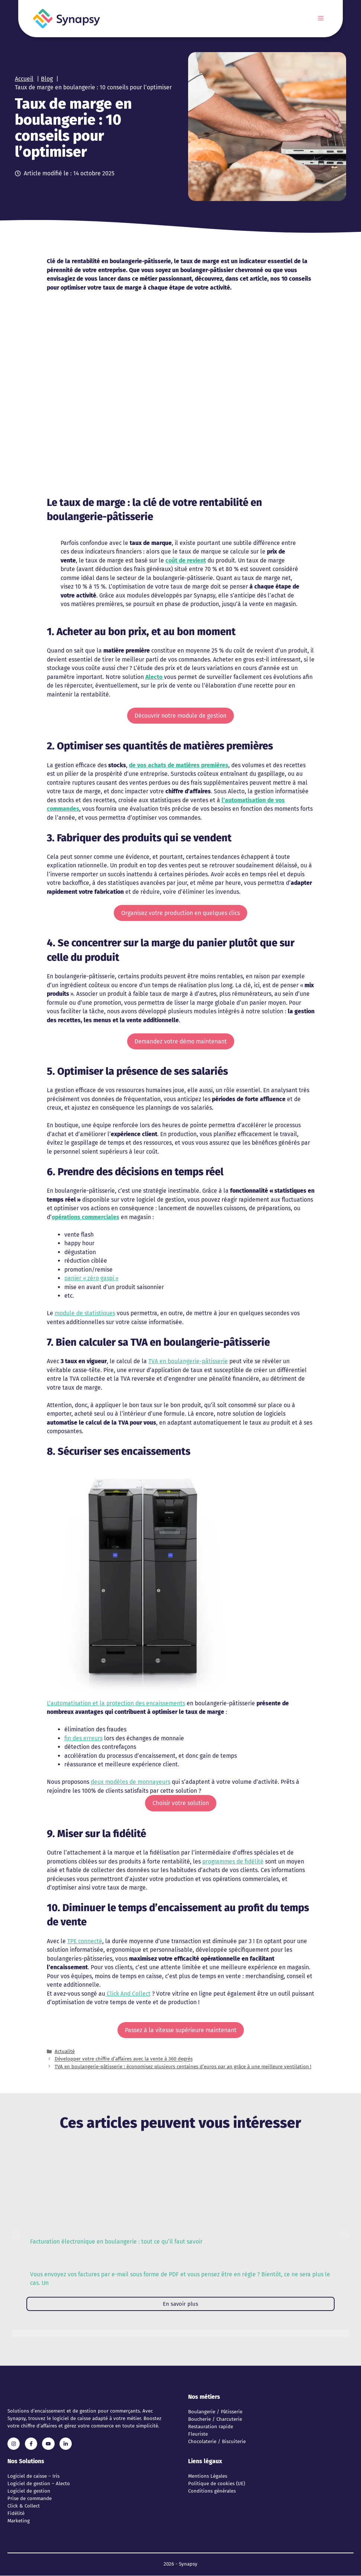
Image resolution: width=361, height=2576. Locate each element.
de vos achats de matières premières (178, 765)
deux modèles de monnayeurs (130, 1781)
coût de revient (185, 560)
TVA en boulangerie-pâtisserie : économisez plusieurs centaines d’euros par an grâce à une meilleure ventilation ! (183, 2067)
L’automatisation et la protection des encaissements (116, 1703)
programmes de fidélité (233, 1861)
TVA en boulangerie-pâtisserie (188, 1361)
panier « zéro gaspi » (91, 1278)
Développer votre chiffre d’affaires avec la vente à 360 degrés (124, 2059)
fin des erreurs (83, 1738)
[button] (16, 2234)
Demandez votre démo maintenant (181, 1041)
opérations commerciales (85, 1217)
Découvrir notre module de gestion (180, 715)
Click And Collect (128, 1993)
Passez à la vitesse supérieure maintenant (180, 2030)
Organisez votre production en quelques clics (180, 912)
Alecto (154, 676)
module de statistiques (85, 1313)
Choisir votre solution (180, 1803)
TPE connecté (84, 1941)
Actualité (65, 2051)
